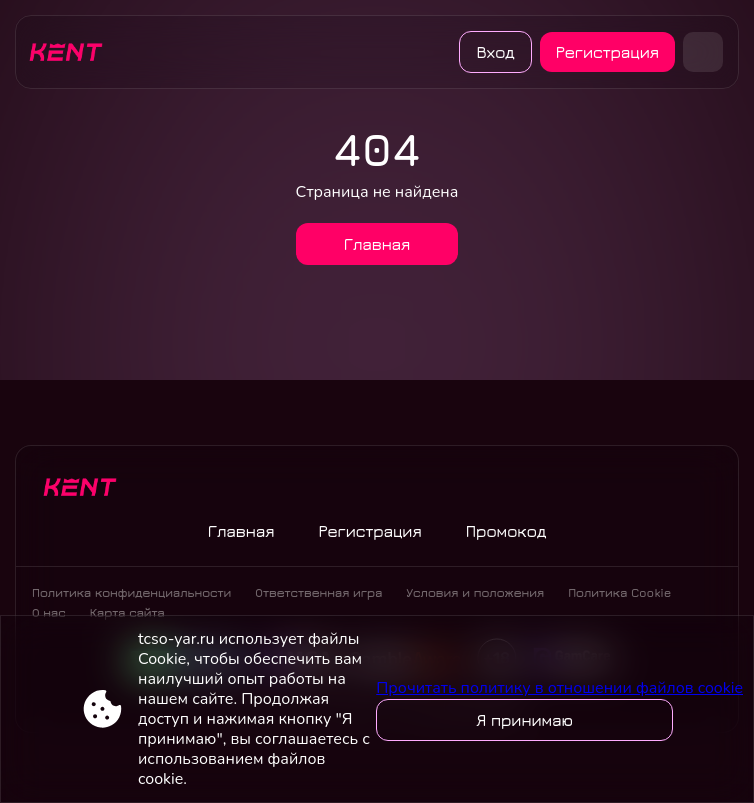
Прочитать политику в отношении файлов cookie (559, 688)
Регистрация (607, 52)
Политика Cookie (619, 592)
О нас (49, 612)
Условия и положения (475, 592)
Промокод (506, 531)
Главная (377, 244)
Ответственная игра (318, 592)
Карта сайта (127, 612)
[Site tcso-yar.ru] (72, 52)
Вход (495, 52)
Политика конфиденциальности (131, 592)
